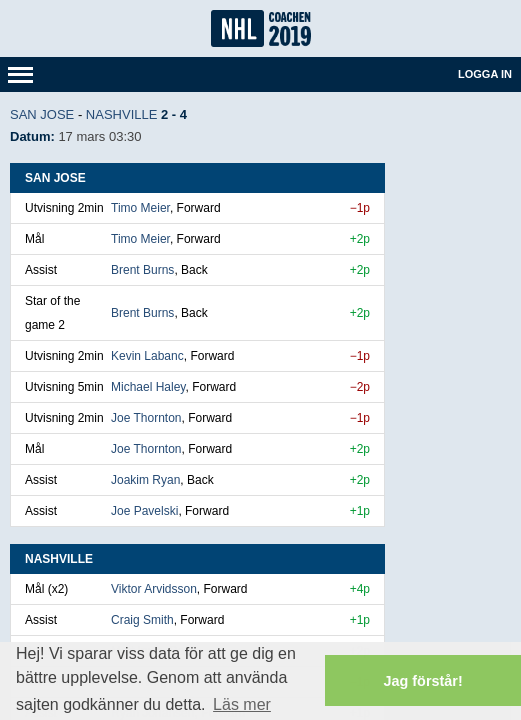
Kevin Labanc (147, 356)
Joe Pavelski (144, 511)
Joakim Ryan (145, 480)
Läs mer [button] (242, 704)
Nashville (122, 114)
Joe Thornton (146, 418)
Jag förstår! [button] (423, 681)
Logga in (485, 74)
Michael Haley (148, 387)
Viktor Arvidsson (154, 589)
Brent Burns (142, 270)
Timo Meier (140, 208)
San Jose (42, 114)
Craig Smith (142, 620)
